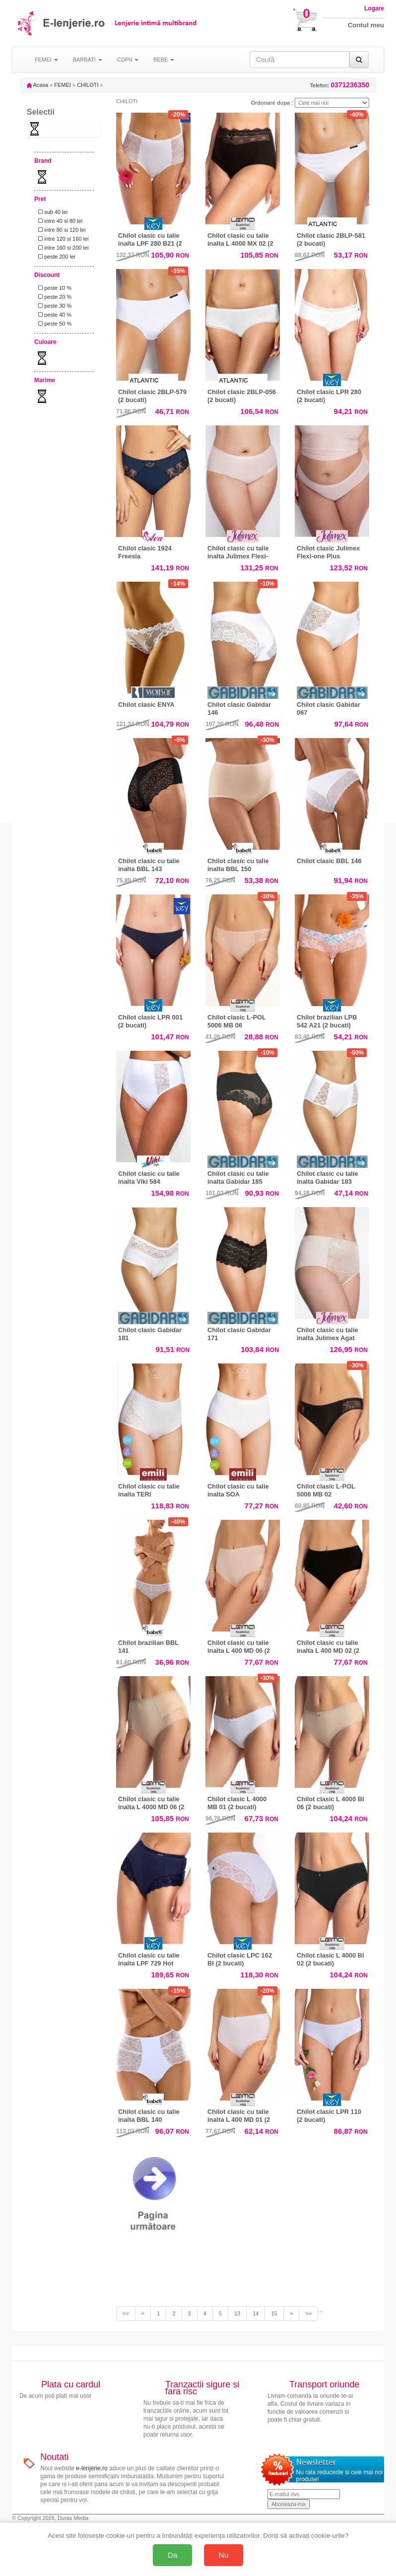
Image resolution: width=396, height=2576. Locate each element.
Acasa (37, 85)
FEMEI (62, 85)
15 (274, 2313)
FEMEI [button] (46, 60)
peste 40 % (53, 315)
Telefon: (339, 85)
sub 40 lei (51, 212)
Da (173, 2555)
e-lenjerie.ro (91, 2468)
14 (256, 2313)
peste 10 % (53, 288)
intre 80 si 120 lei (60, 230)
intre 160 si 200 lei (61, 248)
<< (126, 2313)
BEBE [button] (163, 60)
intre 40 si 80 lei (58, 221)
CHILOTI (87, 85)
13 (237, 2313)
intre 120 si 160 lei (61, 239)
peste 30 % (53, 306)
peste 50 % (53, 324)
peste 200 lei (55, 257)
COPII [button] (127, 60)
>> (308, 2313)
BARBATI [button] (87, 60)
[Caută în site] (299, 59)
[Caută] (359, 59)
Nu (224, 2555)
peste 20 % (53, 297)
